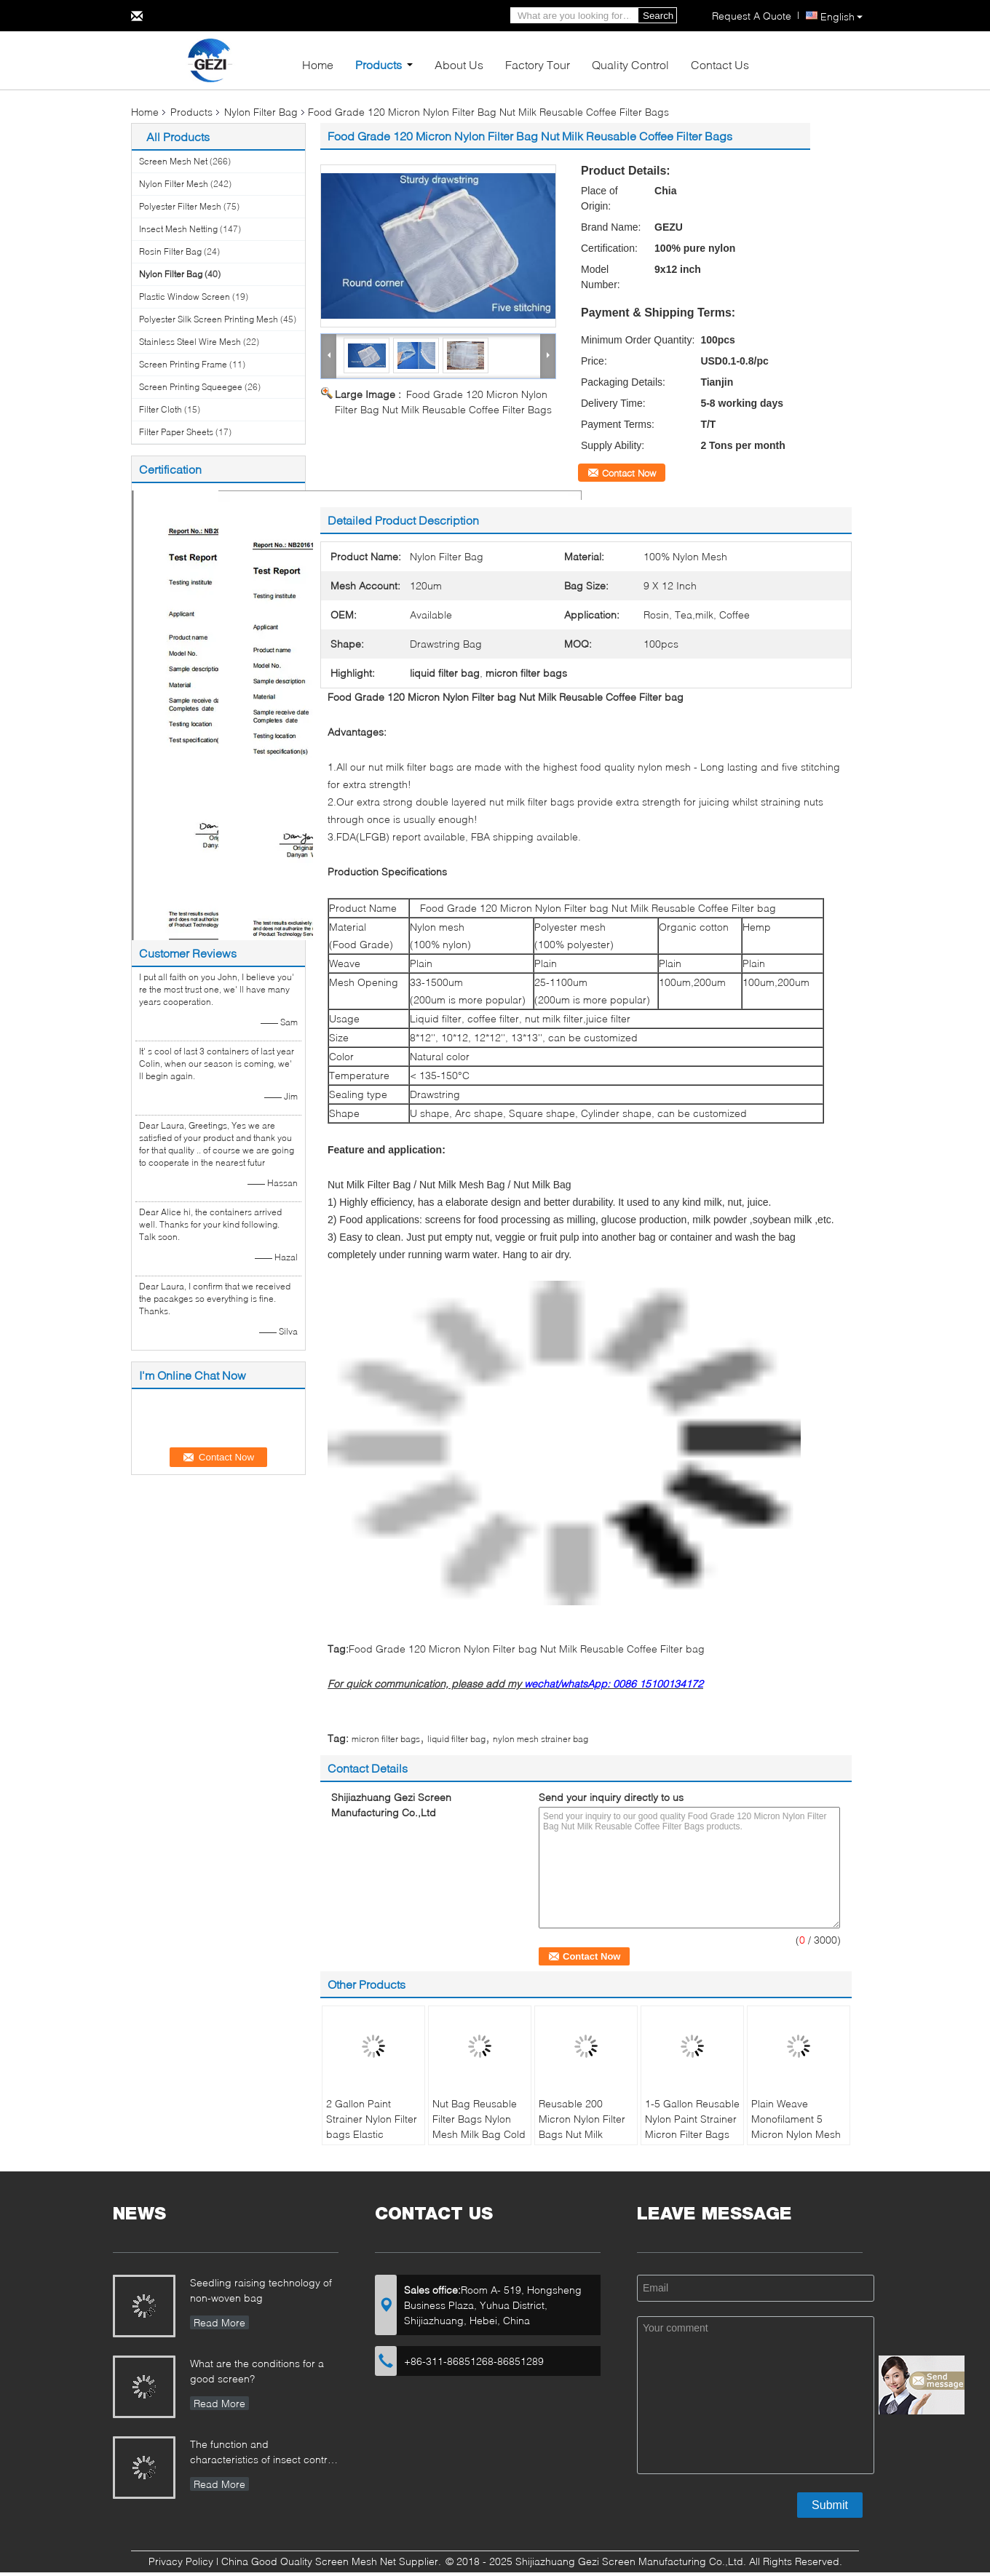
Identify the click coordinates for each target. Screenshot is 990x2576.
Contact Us (720, 64)
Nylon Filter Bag (261, 112)
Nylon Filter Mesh (173, 183)
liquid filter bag (456, 1738)
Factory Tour (537, 64)
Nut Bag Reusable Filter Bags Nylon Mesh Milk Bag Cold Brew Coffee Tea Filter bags (479, 2134)
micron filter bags (386, 1738)
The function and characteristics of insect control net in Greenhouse (263, 2453)
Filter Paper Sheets (176, 431)
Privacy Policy (180, 2561)
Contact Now (629, 473)
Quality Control (630, 64)
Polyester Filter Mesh (180, 206)
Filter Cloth (160, 409)
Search (658, 15)
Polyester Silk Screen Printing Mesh (208, 319)
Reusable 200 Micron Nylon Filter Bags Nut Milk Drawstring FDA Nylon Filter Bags (582, 2134)
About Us (459, 64)
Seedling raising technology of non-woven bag (261, 2290)
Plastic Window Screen (184, 296)
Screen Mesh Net (173, 161)
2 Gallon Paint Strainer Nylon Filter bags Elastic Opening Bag (371, 2126)
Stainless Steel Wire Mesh (190, 341)
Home (317, 64)
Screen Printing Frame (183, 364)
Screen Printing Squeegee (190, 386)
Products (378, 64)
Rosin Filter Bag (170, 251)
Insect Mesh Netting (178, 228)
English (841, 16)
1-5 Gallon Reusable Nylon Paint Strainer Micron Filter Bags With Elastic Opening (692, 2134)
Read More (219, 2322)
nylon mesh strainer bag (540, 1738)
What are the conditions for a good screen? (257, 2371)
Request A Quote (751, 15)
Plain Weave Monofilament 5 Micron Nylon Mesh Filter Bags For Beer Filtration (797, 2134)
